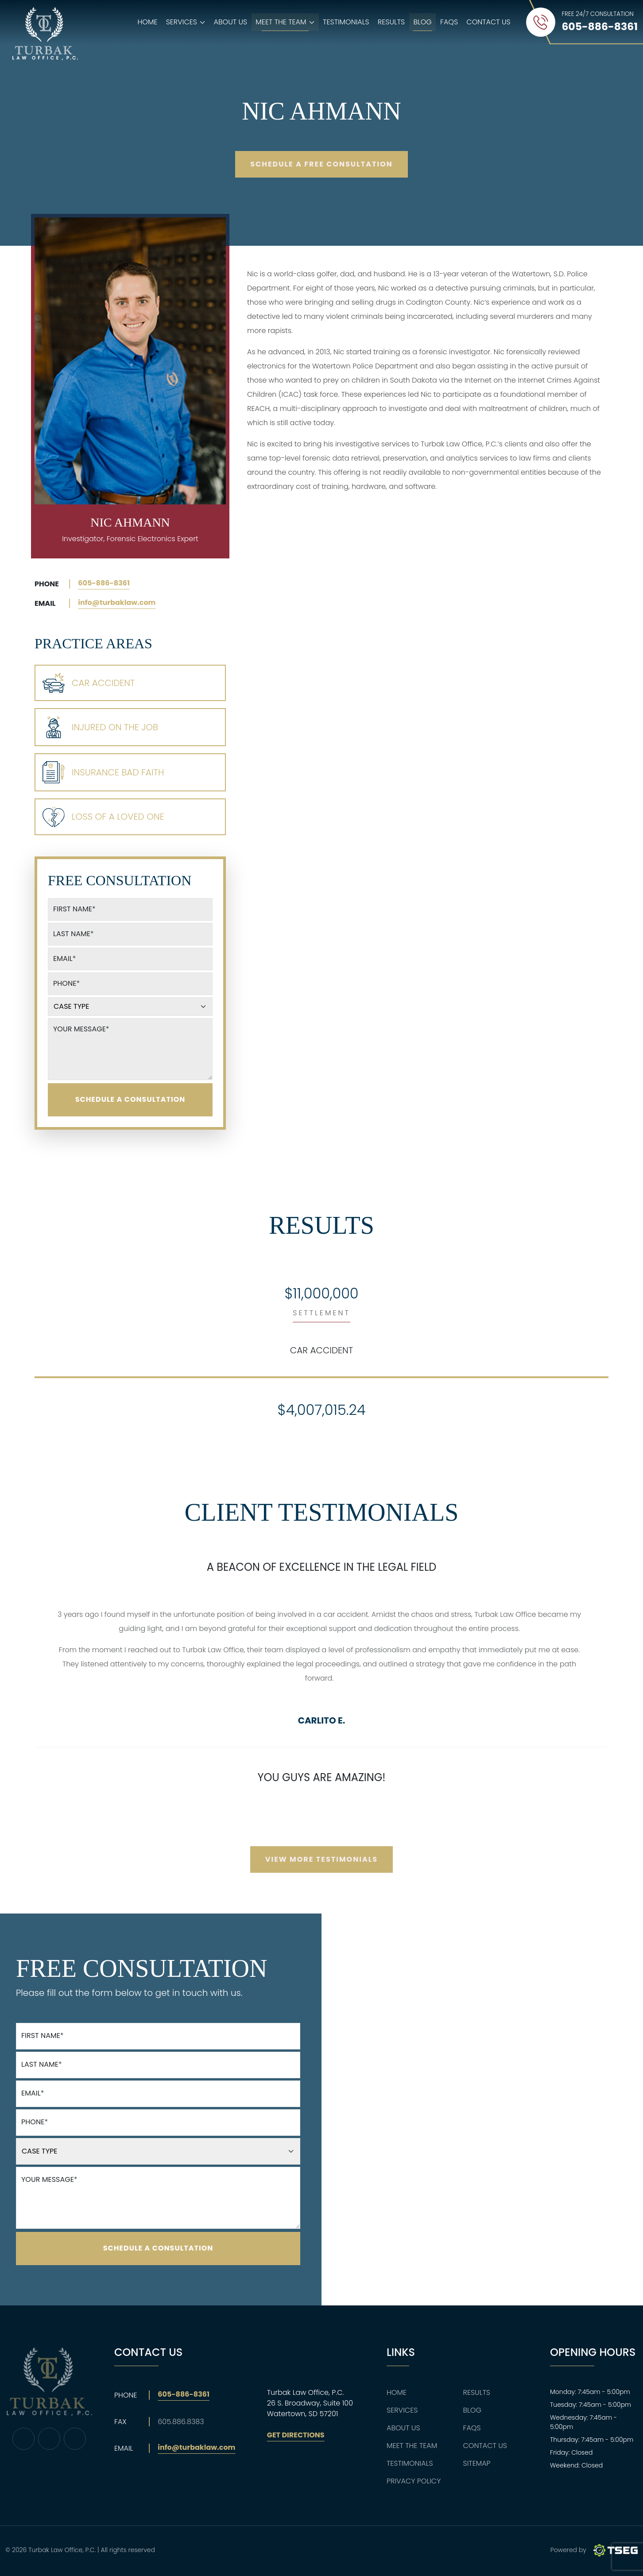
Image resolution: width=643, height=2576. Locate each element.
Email (64, 958)
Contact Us (488, 22)
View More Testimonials (321, 1859)
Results (391, 22)
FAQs (449, 22)
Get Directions (296, 2435)
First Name (74, 909)
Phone (66, 983)
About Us (231, 22)
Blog (422, 22)
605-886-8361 (104, 583)
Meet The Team (412, 2445)
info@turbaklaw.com (116, 602)
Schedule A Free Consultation (321, 164)
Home (147, 22)
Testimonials (346, 22)
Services (402, 2410)
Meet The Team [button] (287, 24)
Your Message (81, 1029)
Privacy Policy (414, 2481)
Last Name (73, 934)
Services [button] (187, 24)
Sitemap (477, 2463)
